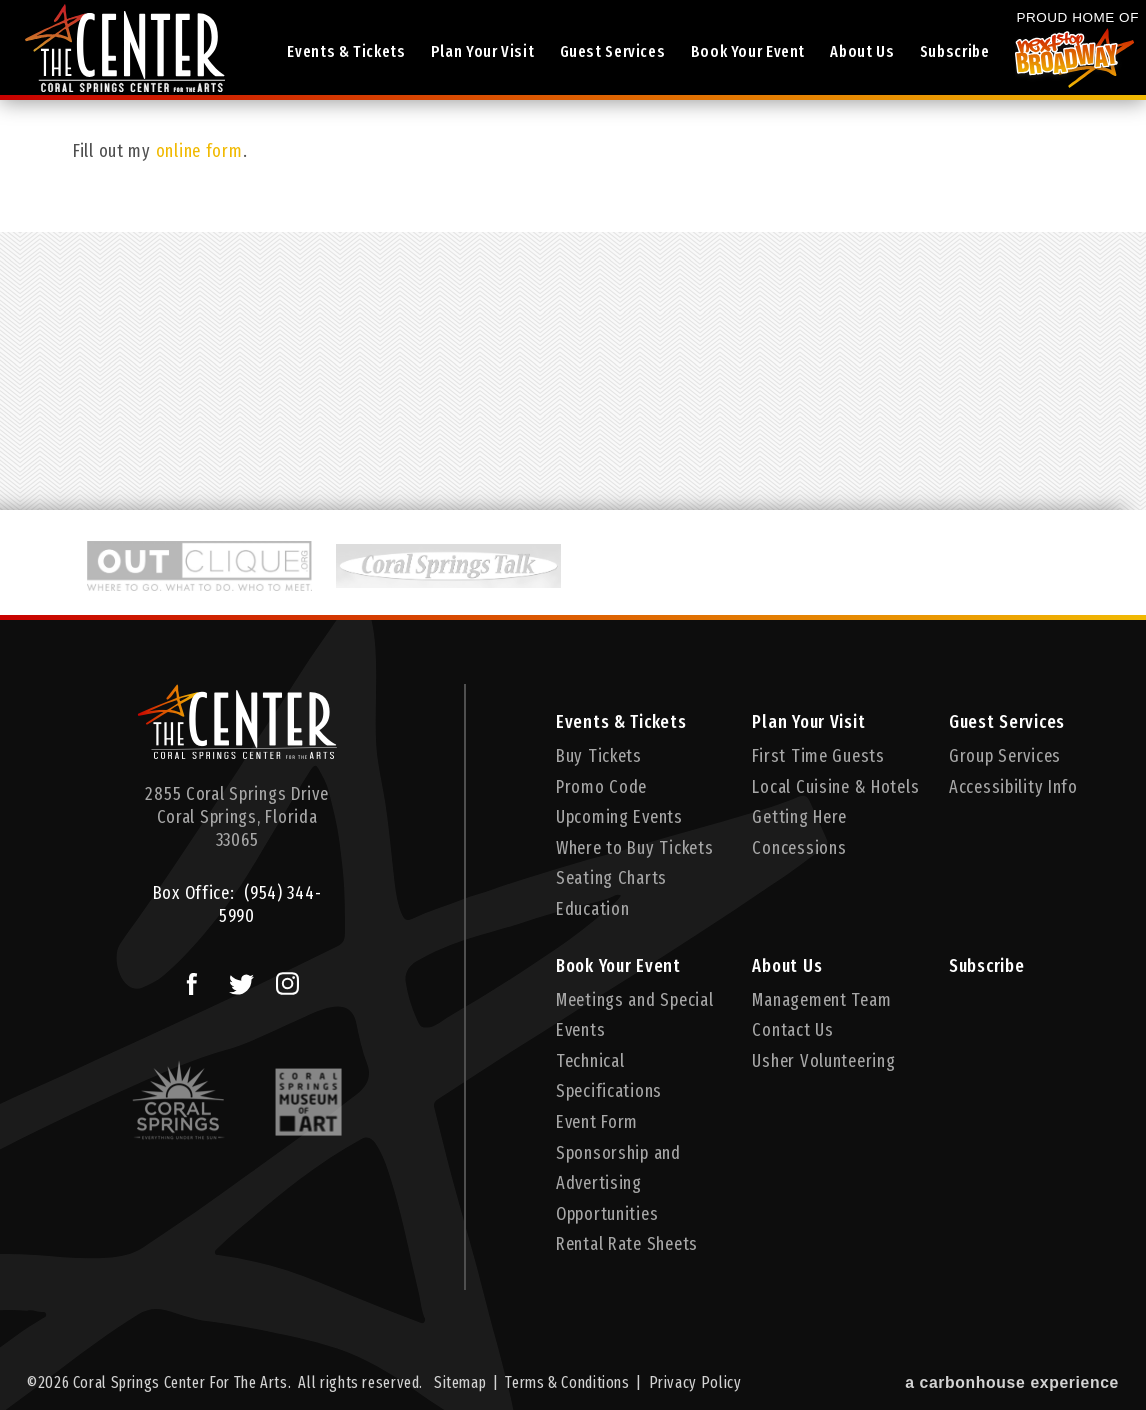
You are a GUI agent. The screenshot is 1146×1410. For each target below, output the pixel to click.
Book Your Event (748, 51)
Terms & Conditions (567, 1382)
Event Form (597, 1122)
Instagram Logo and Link (282, 979)
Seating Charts (611, 878)
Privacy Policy (695, 1382)
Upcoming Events (619, 817)
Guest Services (613, 51)
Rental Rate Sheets (627, 1244)
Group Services (1005, 756)
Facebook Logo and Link (184, 979)
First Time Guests (818, 756)
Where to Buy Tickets (634, 848)
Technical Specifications (609, 1076)
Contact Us (792, 1030)
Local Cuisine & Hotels (835, 787)
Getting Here (799, 817)
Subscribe (955, 51)
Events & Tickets (346, 51)
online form (199, 151)
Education (592, 909)
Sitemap (460, 1382)
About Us (862, 51)
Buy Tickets (599, 756)
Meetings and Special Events (634, 1015)
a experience (1012, 1382)
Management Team (821, 1000)
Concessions (799, 848)
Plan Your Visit (482, 51)
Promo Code (601, 787)
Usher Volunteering (823, 1061)
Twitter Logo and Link (236, 979)
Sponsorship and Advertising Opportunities (618, 1183)
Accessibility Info (1013, 787)
